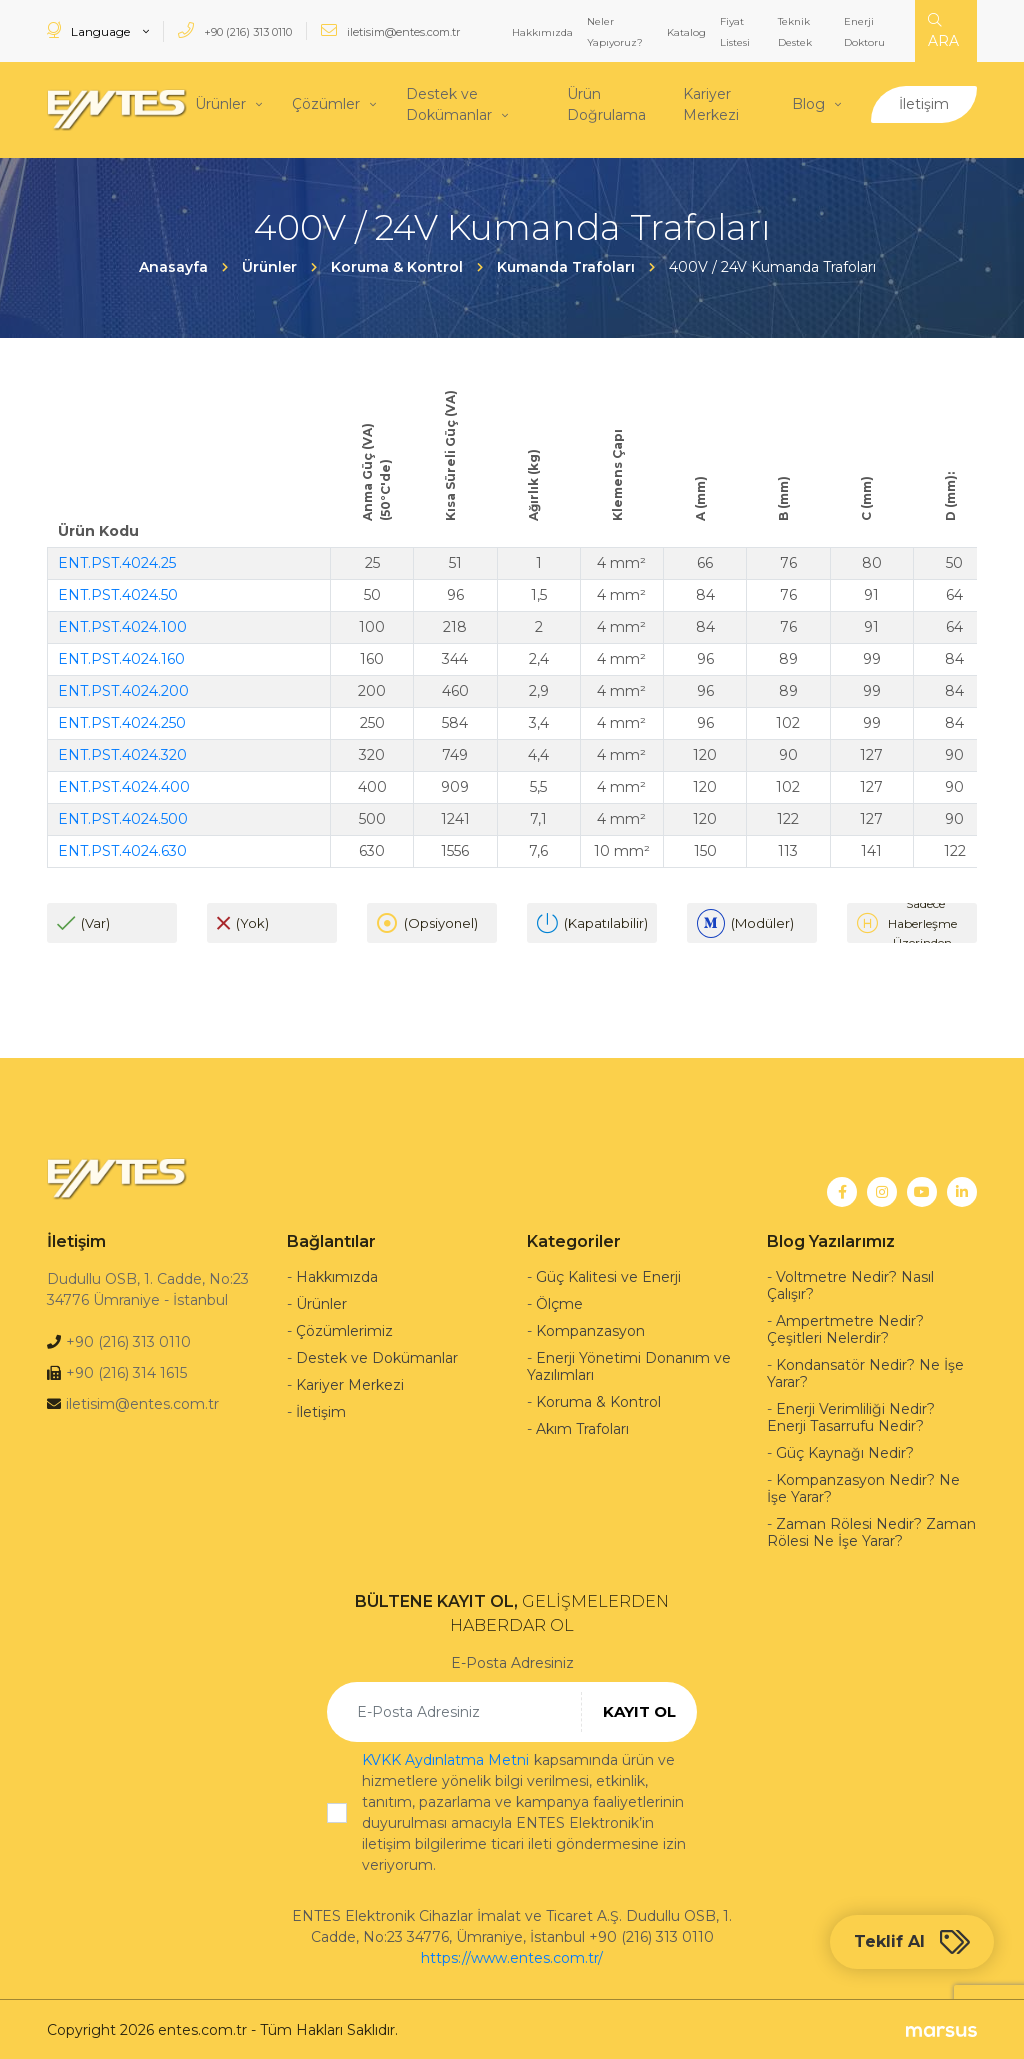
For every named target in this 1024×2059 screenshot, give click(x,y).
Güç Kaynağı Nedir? (845, 1451)
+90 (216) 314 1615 (126, 1371)
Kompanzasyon (590, 1329)
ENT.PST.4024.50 (118, 593)
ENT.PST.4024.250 (122, 721)
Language (90, 30)
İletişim (924, 103)
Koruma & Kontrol (598, 1400)
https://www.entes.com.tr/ (512, 1956)
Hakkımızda (542, 32)
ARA (943, 31)
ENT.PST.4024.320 (122, 753)
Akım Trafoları (582, 1427)
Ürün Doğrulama (606, 103)
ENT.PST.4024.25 (117, 561)
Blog (808, 103)
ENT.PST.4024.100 (122, 625)
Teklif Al (912, 1942)
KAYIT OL (639, 1709)
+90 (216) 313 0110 (235, 30)
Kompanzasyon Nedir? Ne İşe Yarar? (863, 1486)
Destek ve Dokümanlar (449, 103)
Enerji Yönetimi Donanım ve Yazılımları (629, 1364)
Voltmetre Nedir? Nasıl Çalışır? (850, 1283)
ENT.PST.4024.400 (124, 785)
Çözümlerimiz (344, 1329)
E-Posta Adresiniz (512, 1661)
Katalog (686, 32)
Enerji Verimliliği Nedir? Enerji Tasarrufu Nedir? (851, 1415)
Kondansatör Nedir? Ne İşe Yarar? (865, 1371)
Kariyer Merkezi (711, 103)
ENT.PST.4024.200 (123, 689)
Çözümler (326, 103)
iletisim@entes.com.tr (390, 30)
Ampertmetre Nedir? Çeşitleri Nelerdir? (845, 1327)
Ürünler (220, 103)
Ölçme (559, 1302)
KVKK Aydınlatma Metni (445, 1758)
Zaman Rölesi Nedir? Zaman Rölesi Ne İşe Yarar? (871, 1530)
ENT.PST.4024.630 (122, 849)
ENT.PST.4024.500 (123, 817)
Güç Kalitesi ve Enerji (608, 1275)
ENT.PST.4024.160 (121, 657)
